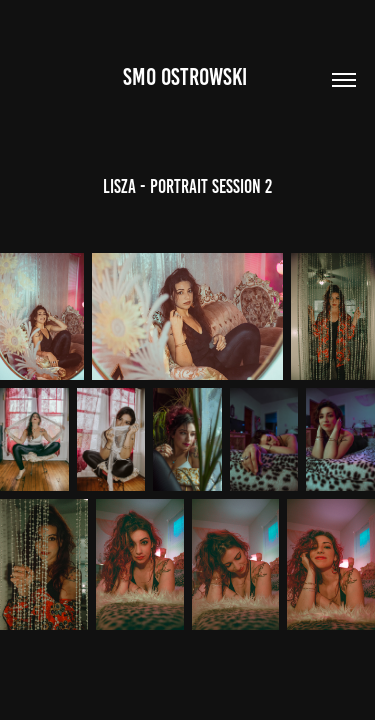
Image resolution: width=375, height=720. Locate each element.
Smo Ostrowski (187, 77)
